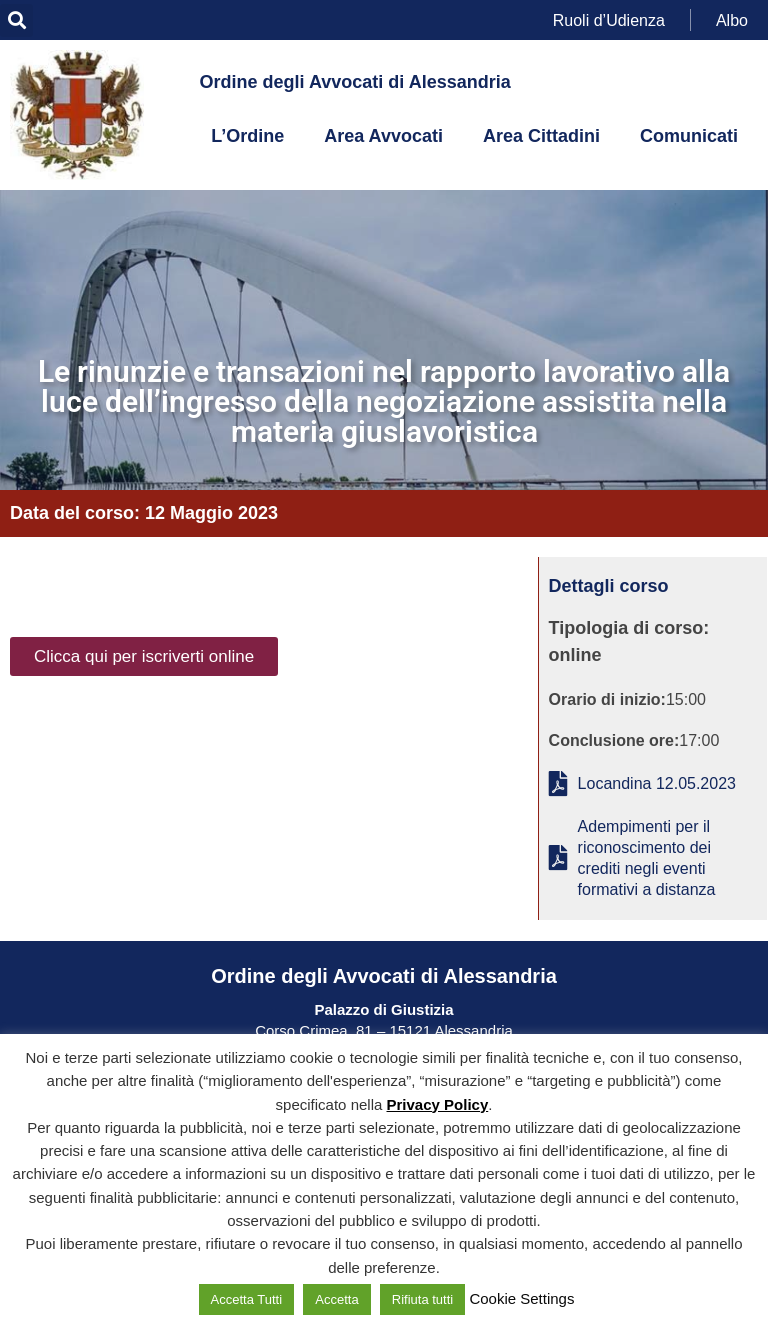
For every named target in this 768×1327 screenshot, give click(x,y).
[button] (16, 20)
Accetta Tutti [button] (247, 1299)
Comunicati (689, 136)
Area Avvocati (383, 136)
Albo (732, 19)
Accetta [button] (336, 1299)
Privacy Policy (438, 1104)
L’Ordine (247, 136)
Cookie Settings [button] (521, 1298)
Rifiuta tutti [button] (422, 1299)
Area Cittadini (541, 136)
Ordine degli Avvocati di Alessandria (355, 82)
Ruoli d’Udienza (609, 19)
